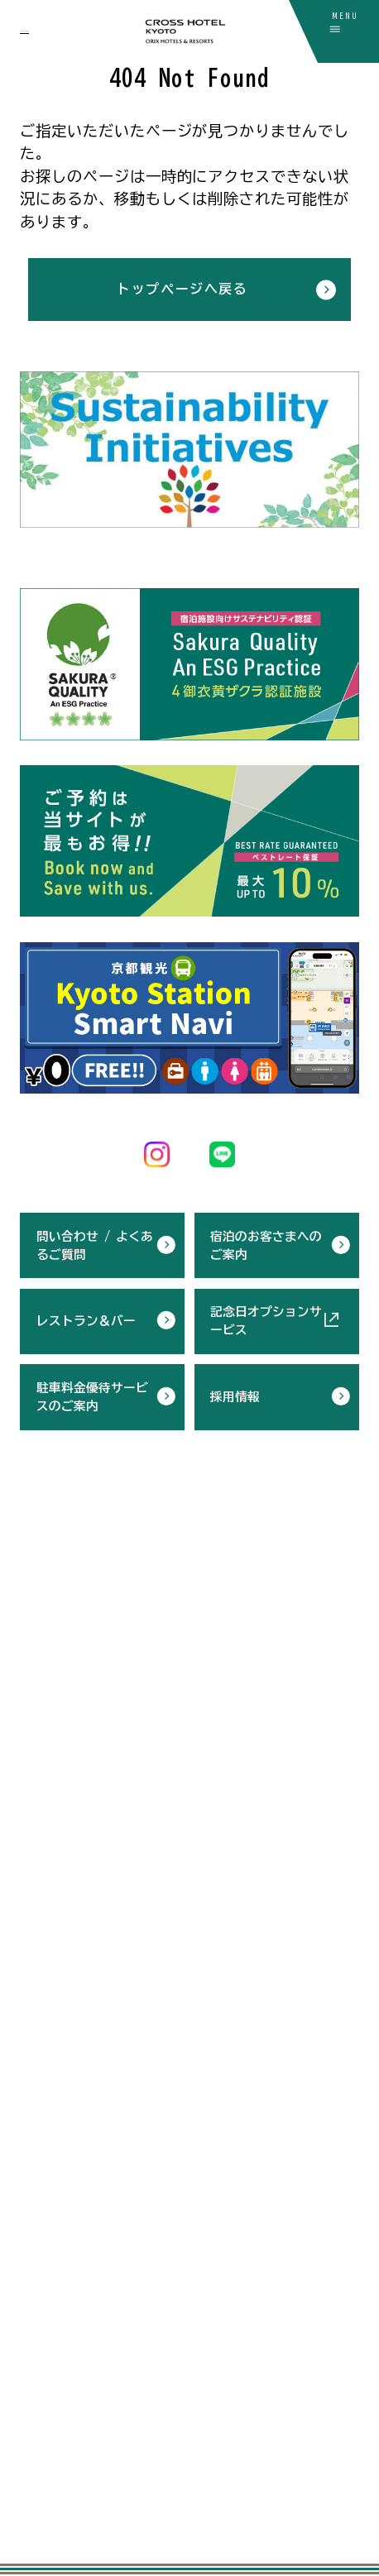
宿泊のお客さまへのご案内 (266, 1242)
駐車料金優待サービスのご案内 (92, 1393)
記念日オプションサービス (266, 1318)
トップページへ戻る (182, 288)
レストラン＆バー (86, 1318)
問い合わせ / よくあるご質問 (94, 1242)
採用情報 (235, 1393)
